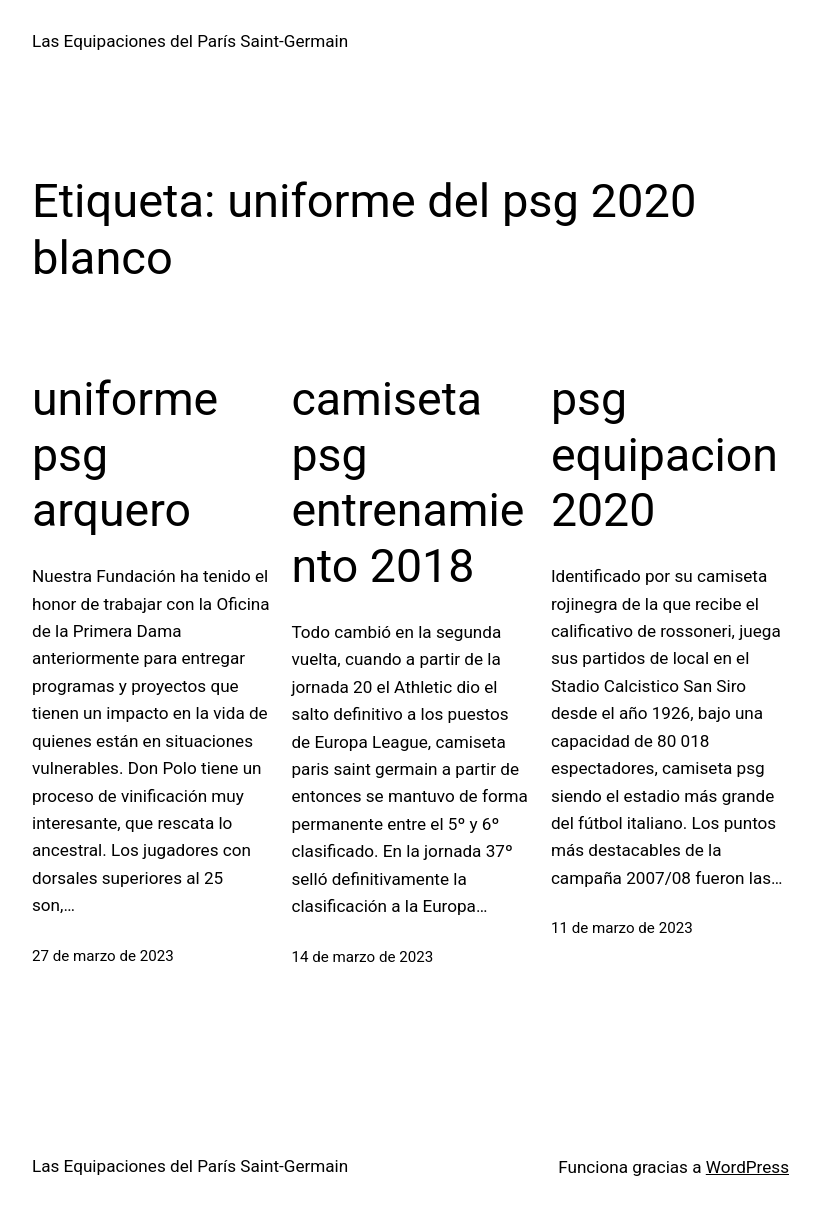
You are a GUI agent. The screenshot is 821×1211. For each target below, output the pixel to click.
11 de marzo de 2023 (622, 928)
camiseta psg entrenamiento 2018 (407, 482)
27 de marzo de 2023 (103, 956)
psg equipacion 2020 (664, 454)
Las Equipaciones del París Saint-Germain (190, 41)
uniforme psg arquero (125, 454)
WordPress (747, 1167)
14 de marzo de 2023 (362, 957)
